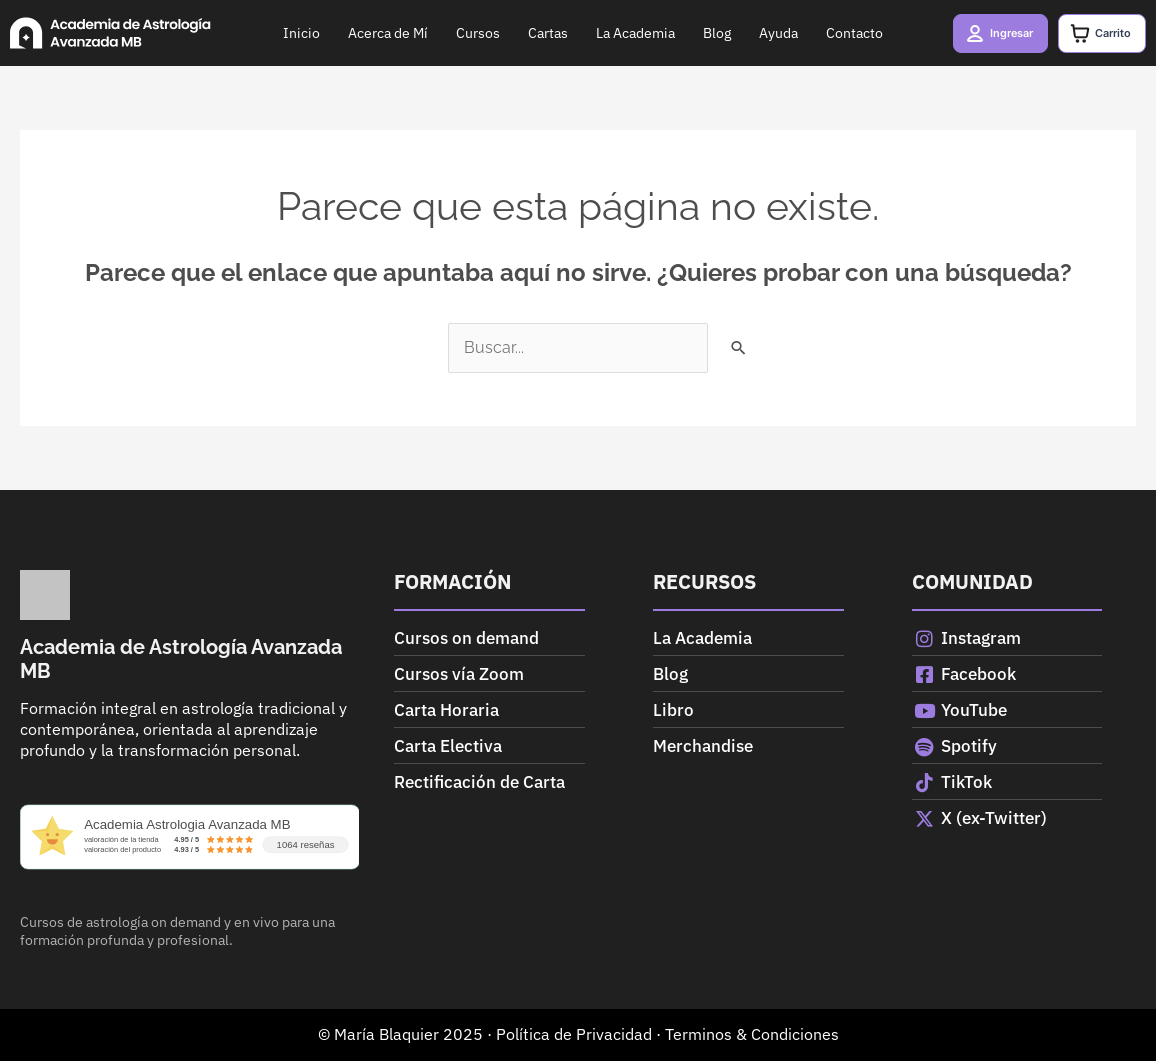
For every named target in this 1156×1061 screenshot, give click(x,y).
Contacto (840, 33)
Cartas (534, 33)
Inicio (287, 33)
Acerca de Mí (374, 33)
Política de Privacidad (574, 1034)
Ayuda (764, 33)
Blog (703, 33)
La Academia (621, 33)
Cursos (464, 33)
